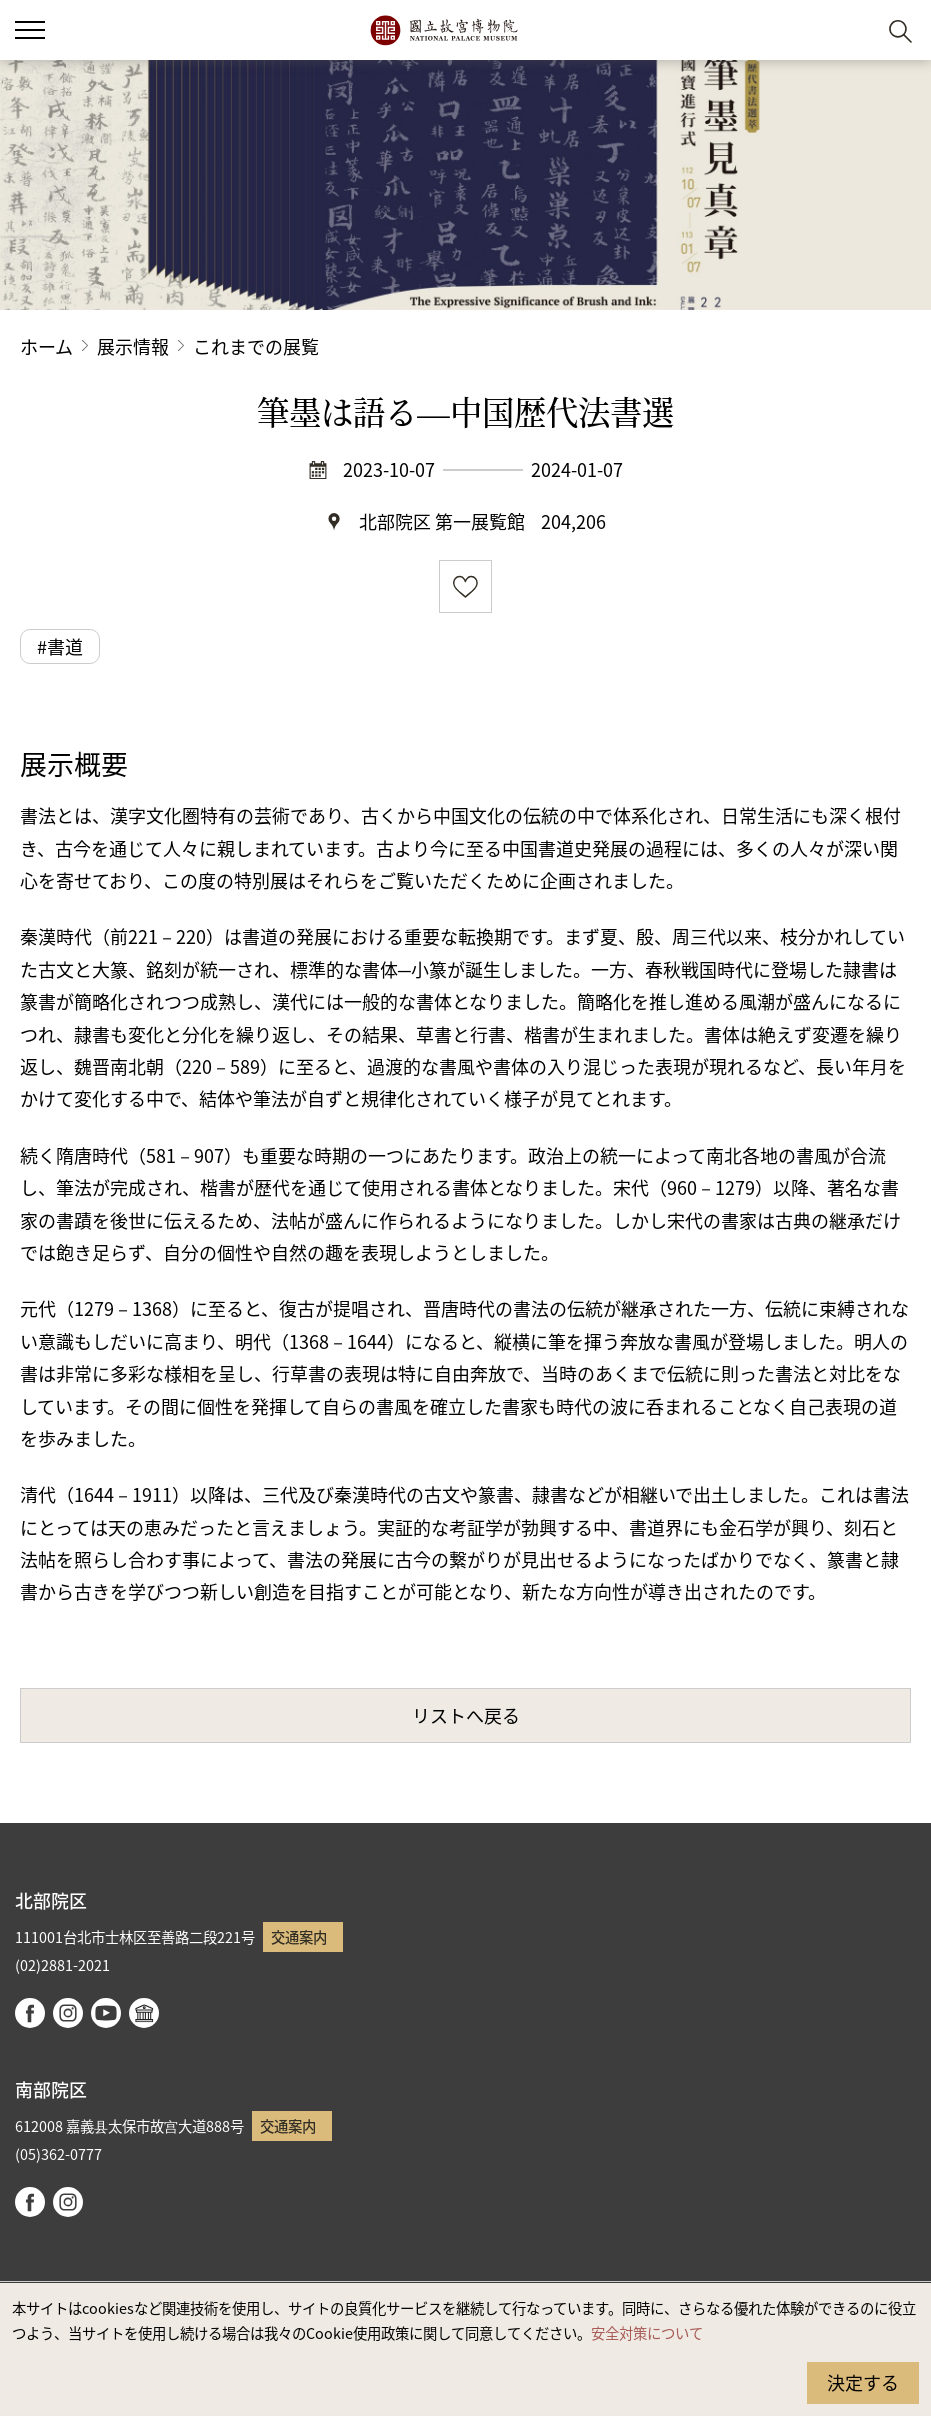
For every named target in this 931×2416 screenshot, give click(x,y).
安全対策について (647, 2332)
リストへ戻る (466, 1715)
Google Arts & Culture (144, 2013)
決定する (863, 2382)
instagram (68, 2013)
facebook (30, 2013)
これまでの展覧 (256, 346)
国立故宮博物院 (443, 30)
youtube (106, 2013)
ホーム (46, 346)
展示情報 (133, 346)
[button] (851, 30)
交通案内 (299, 1936)
